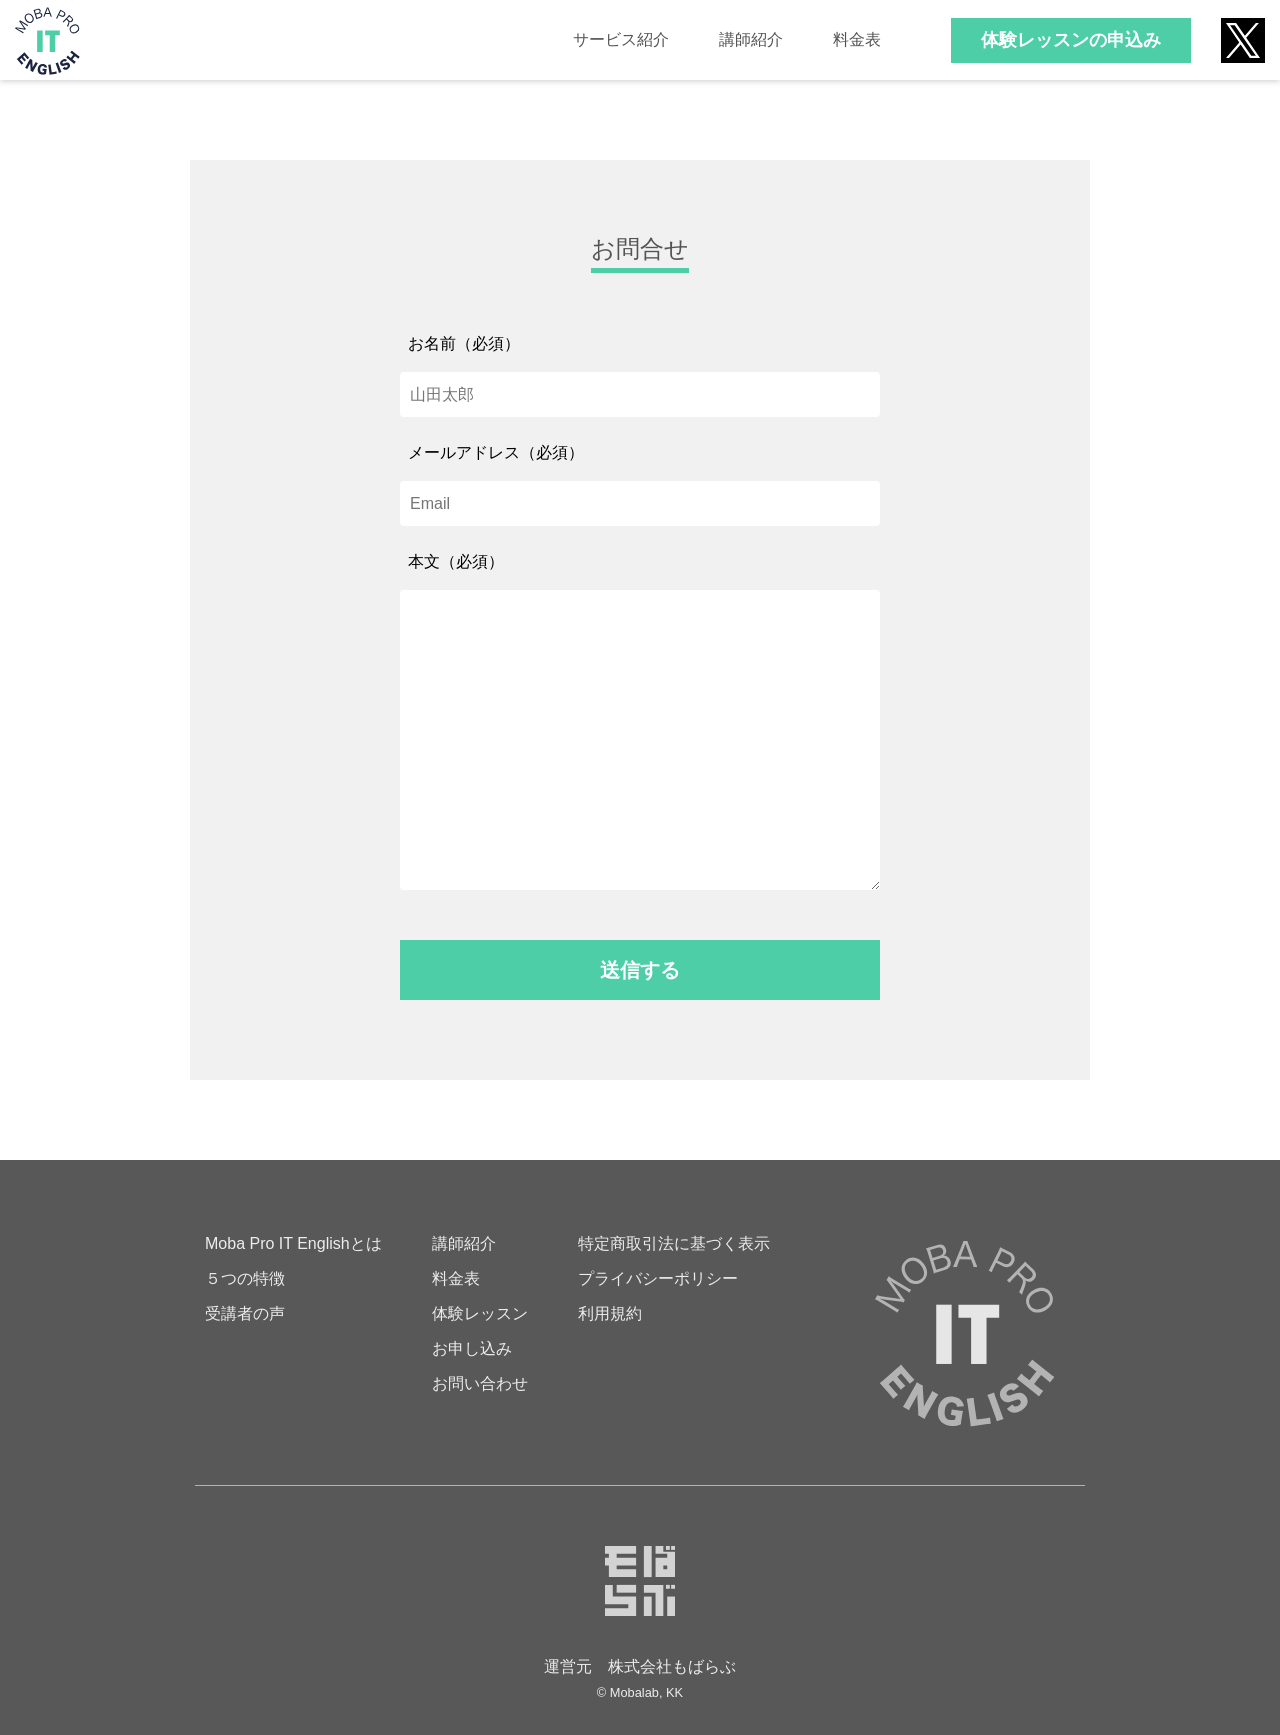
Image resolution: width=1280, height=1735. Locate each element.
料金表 (857, 39)
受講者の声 (245, 1313)
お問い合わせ (480, 1383)
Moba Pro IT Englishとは (293, 1243)
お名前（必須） (464, 343)
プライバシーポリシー (658, 1278)
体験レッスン (480, 1313)
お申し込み (472, 1348)
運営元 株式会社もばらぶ (640, 1666)
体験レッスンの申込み (1071, 40)
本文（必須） (456, 561)
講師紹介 (751, 39)
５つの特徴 (245, 1278)
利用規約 (610, 1313)
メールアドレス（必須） (496, 452)
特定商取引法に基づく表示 (674, 1243)
